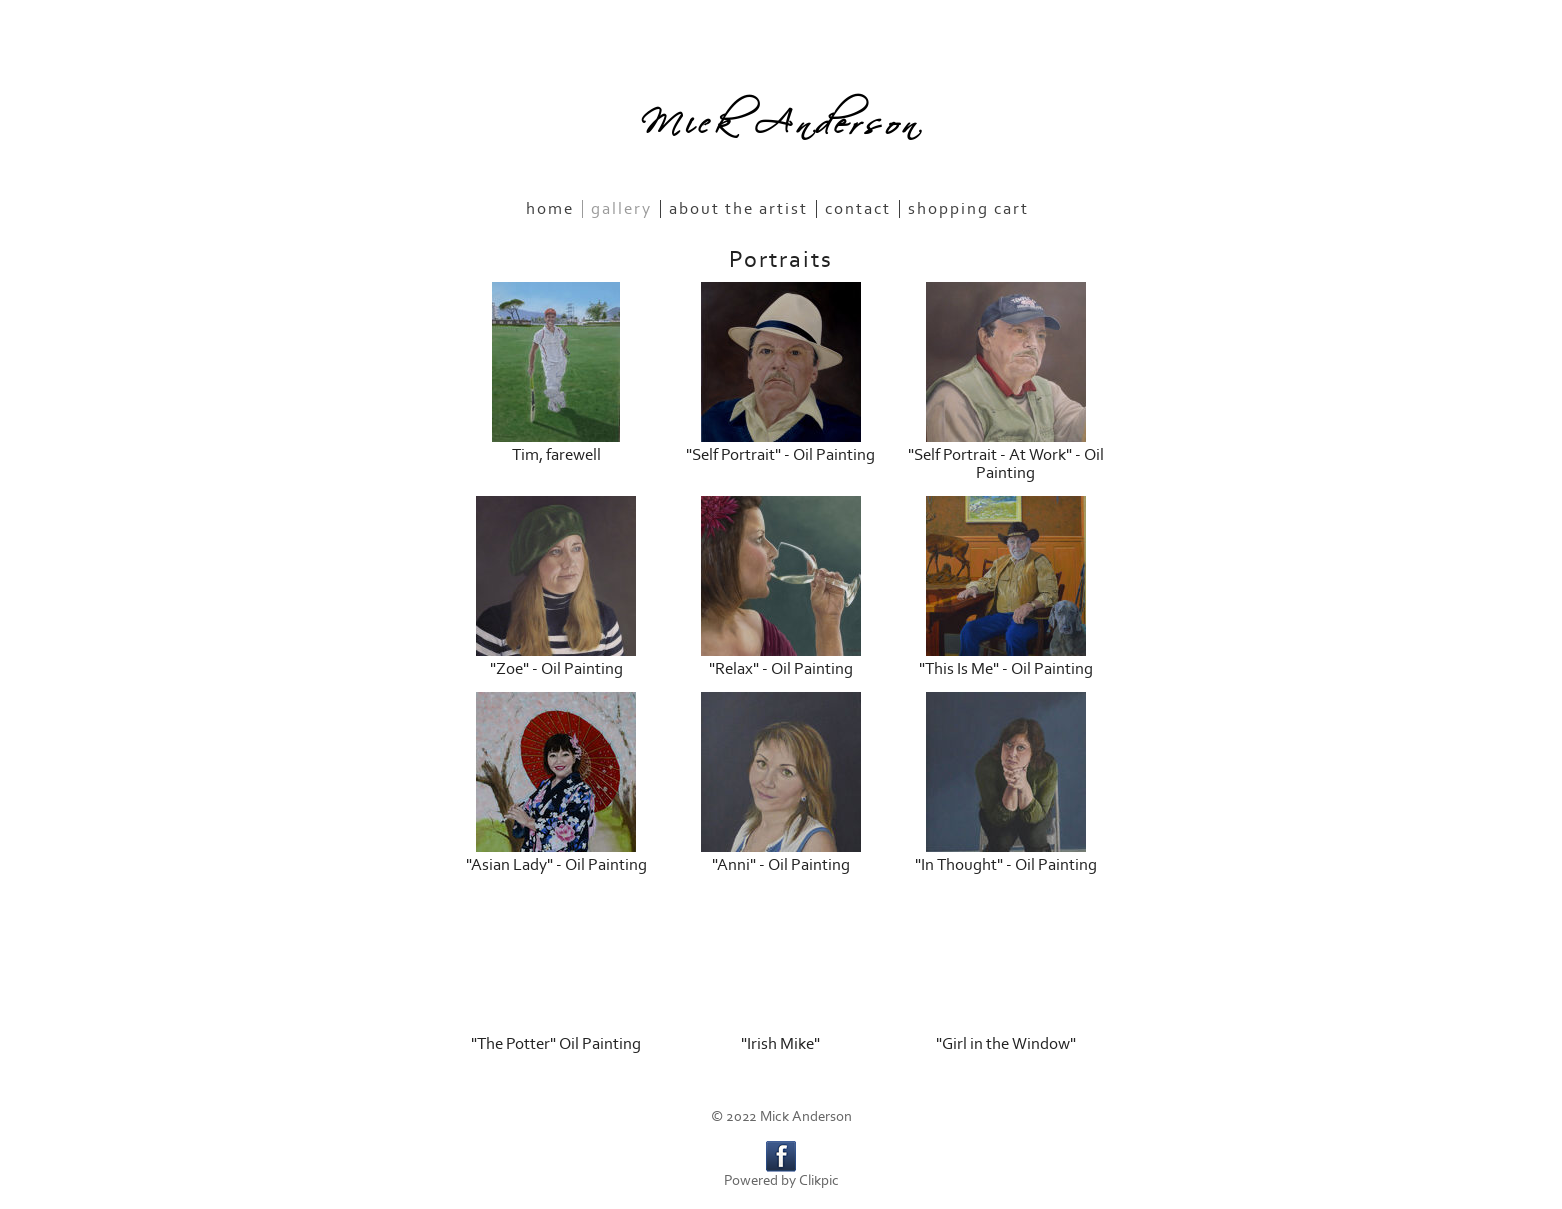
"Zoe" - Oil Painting (556, 669)
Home (550, 209)
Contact (858, 209)
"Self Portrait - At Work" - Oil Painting (1006, 464)
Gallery (621, 209)
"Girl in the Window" (1006, 1044)
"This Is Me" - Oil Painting (1006, 669)
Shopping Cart (968, 209)
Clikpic (819, 1180)
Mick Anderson (781, 117)
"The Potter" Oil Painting (556, 1044)
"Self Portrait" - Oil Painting (780, 455)
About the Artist (738, 209)
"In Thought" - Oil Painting (1006, 865)
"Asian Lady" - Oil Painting (556, 865)
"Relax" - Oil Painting (781, 669)
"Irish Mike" (780, 1044)
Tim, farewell (556, 455)
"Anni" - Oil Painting (781, 865)
